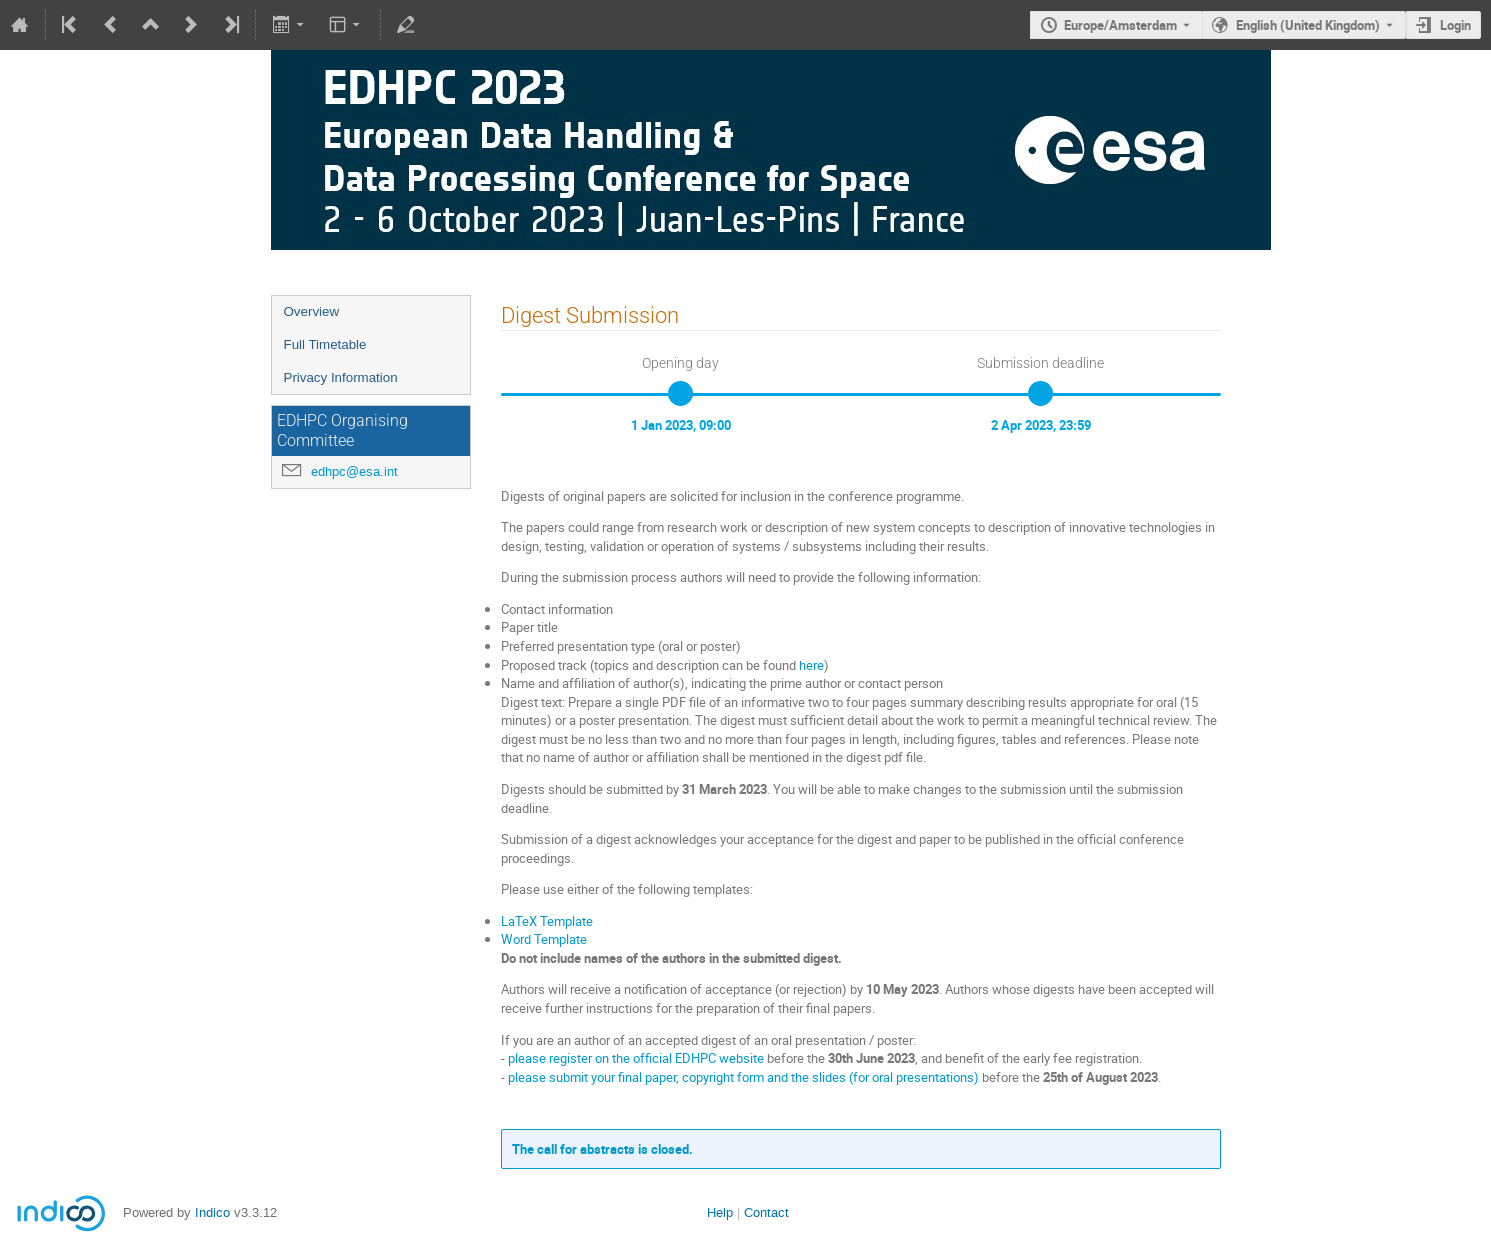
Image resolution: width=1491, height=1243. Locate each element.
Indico (212, 1212)
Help (720, 1212)
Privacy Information (341, 377)
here (811, 665)
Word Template (544, 939)
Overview (312, 311)
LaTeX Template (547, 921)
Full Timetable (325, 344)
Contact (766, 1212)
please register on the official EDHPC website (636, 1058)
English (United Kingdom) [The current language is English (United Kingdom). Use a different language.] (1308, 25)
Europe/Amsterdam (1120, 25)
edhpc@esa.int (354, 471)
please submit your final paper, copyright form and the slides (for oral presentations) (743, 1077)
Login (1455, 25)
